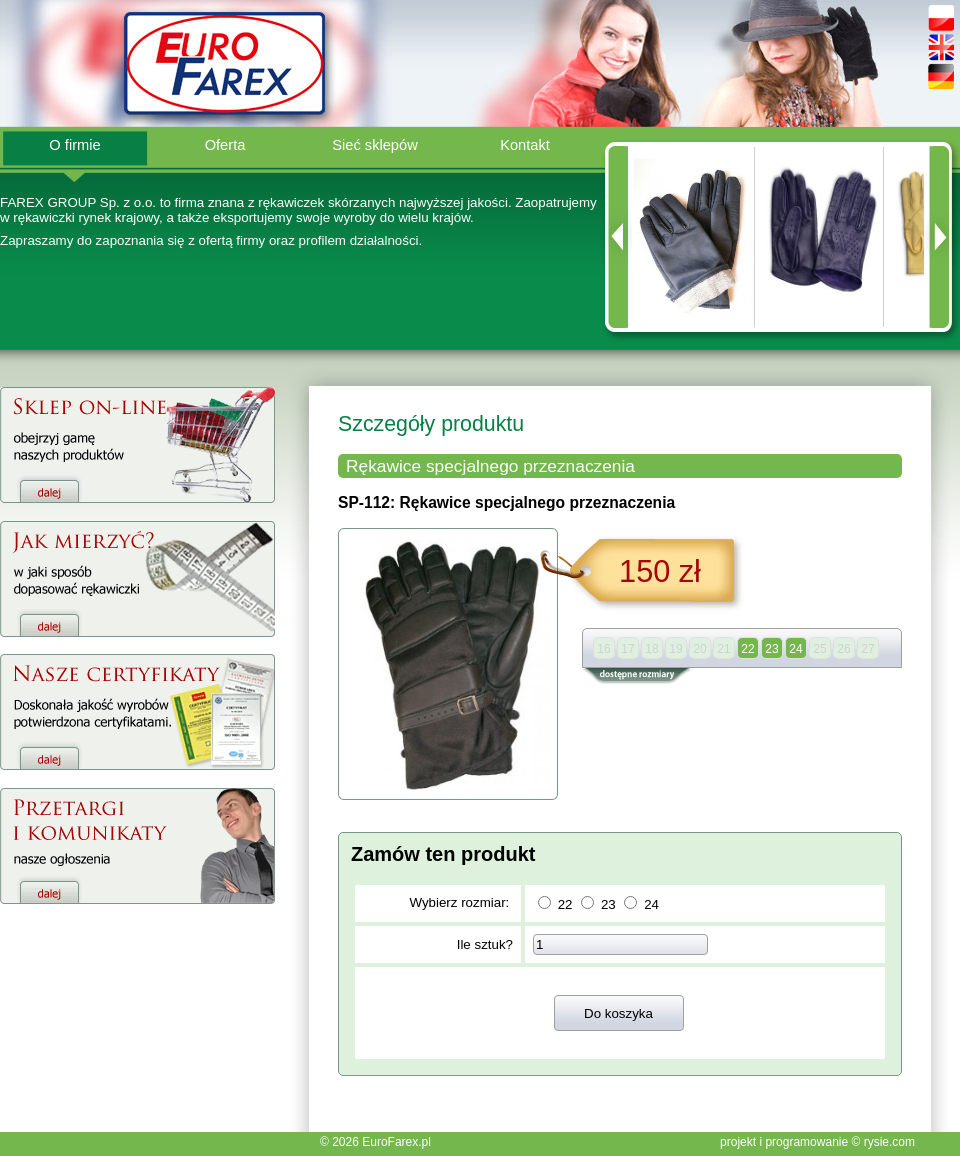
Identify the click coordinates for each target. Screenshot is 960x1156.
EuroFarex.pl (396, 1142)
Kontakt (525, 145)
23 (608, 904)
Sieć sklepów (375, 145)
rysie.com (889, 1142)
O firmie (74, 145)
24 (651, 904)
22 (565, 904)
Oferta (225, 145)
